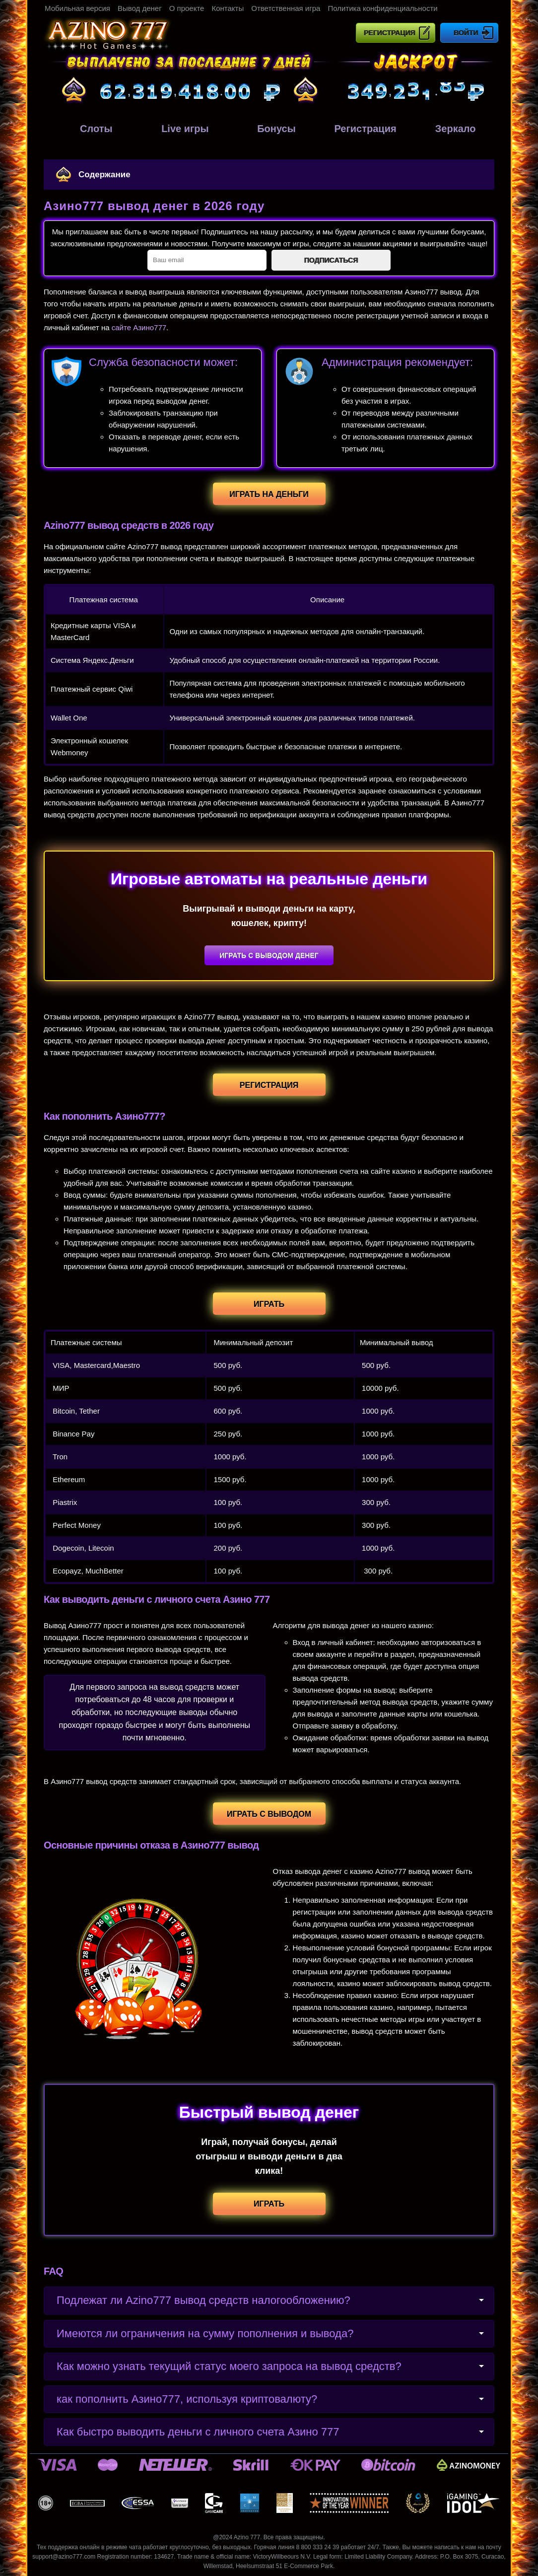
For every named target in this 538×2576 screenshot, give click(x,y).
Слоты (88, 128)
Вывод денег (140, 8)
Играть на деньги (269, 494)
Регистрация (389, 33)
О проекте (186, 8)
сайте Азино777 (139, 327)
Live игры (179, 128)
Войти (466, 33)
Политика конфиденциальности (382, 8)
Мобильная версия (77, 8)
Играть (269, 1304)
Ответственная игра (285, 8)
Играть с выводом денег (268, 955)
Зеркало (449, 128)
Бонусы (269, 127)
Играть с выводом (269, 1814)
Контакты (227, 8)
